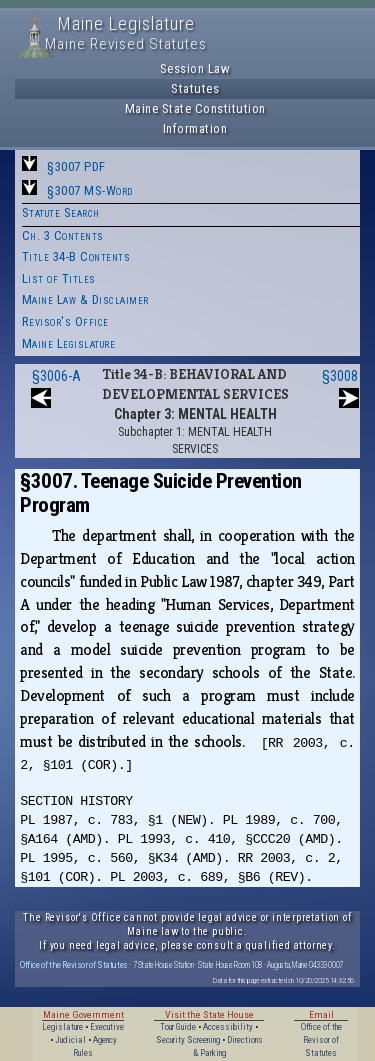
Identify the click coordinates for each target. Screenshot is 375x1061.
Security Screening (188, 1040)
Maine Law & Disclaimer (85, 299)
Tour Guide (178, 1027)
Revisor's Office (65, 321)
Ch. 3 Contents (63, 235)
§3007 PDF (76, 166)
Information (195, 128)
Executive (107, 1027)
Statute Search (61, 212)
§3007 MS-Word (90, 190)
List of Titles (59, 278)
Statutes (195, 88)
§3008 (340, 376)
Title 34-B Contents (76, 256)
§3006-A (56, 376)
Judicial (70, 1040)
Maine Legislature (69, 343)
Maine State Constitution (195, 108)
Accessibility (228, 1027)
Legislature (62, 1027)
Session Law (195, 68)
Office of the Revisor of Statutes (74, 964)
